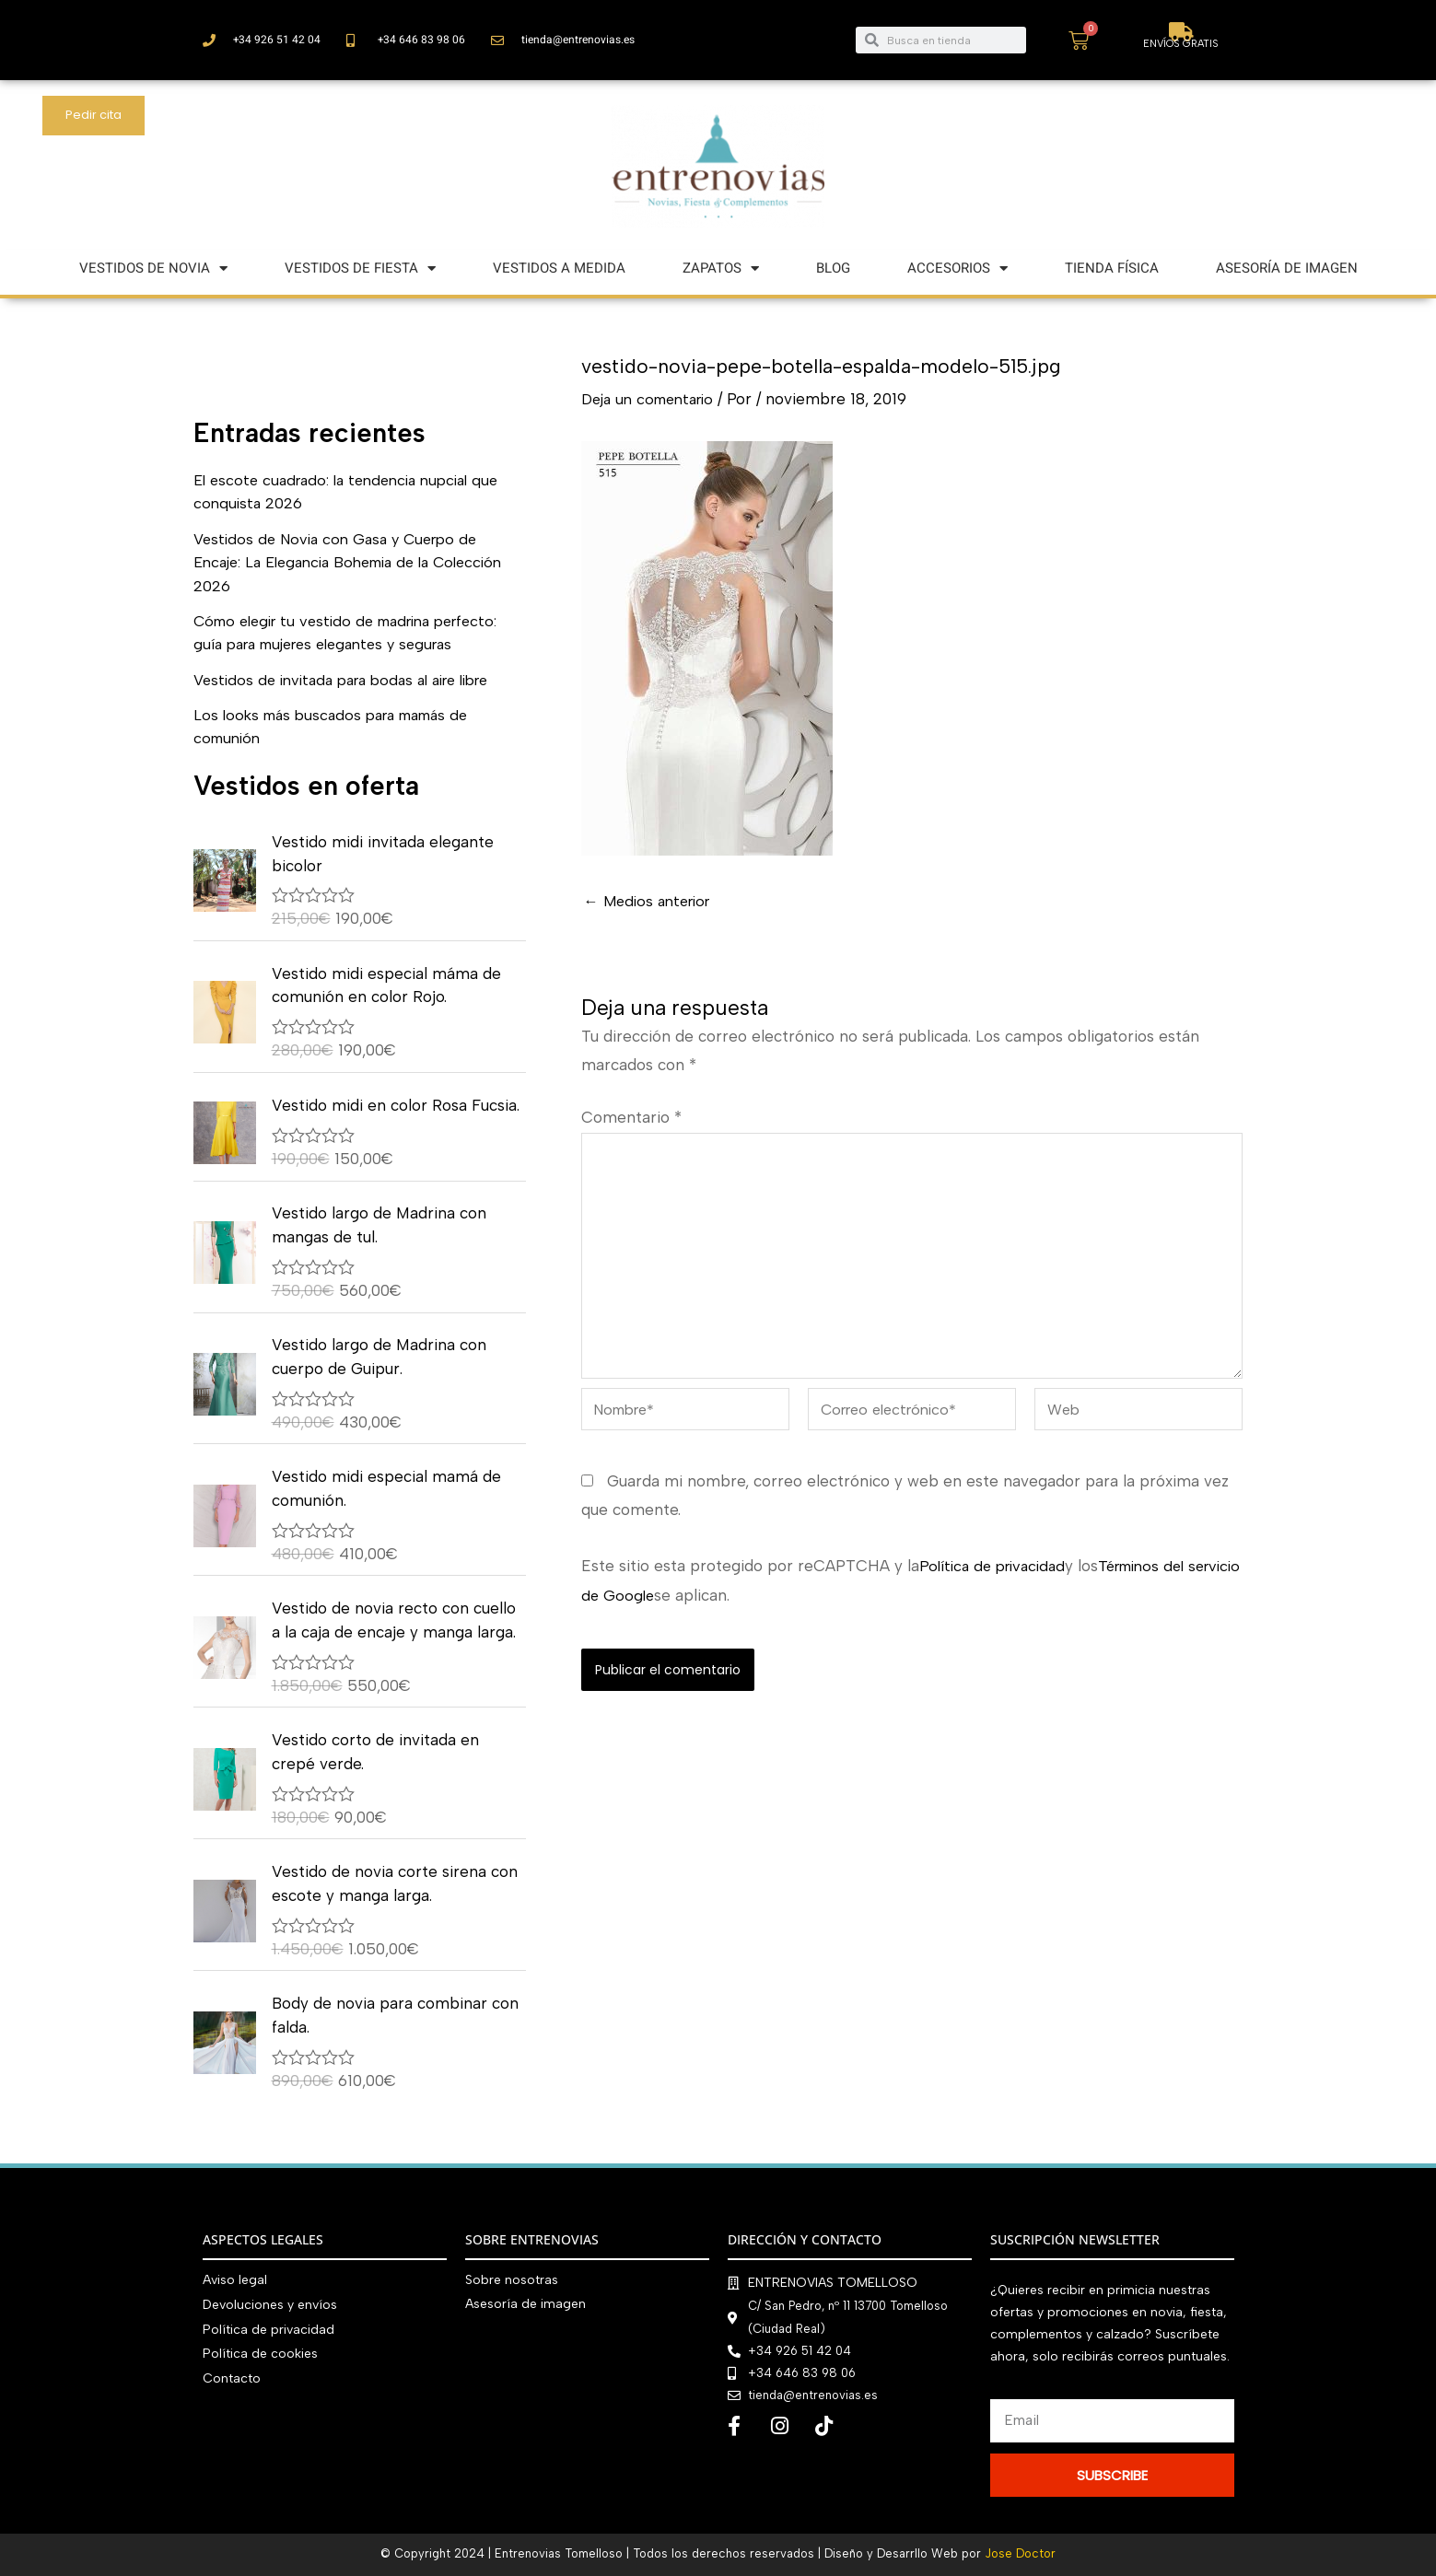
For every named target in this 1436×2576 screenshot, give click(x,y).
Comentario (631, 1117)
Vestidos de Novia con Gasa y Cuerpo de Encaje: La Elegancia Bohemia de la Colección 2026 (343, 562)
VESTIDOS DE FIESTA (360, 268)
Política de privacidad (997, 1579)
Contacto (232, 2376)
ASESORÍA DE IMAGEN (1287, 268)
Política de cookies (260, 2352)
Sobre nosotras (511, 2280)
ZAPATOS (721, 268)
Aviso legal (235, 2280)
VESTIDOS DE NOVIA (153, 268)
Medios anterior (651, 901)
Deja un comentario (653, 399)
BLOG (833, 268)
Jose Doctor (1020, 2553)
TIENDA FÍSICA (1112, 268)
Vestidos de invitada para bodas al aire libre (353, 679)
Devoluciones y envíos (270, 2304)
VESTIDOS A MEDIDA (559, 268)
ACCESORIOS (957, 268)
